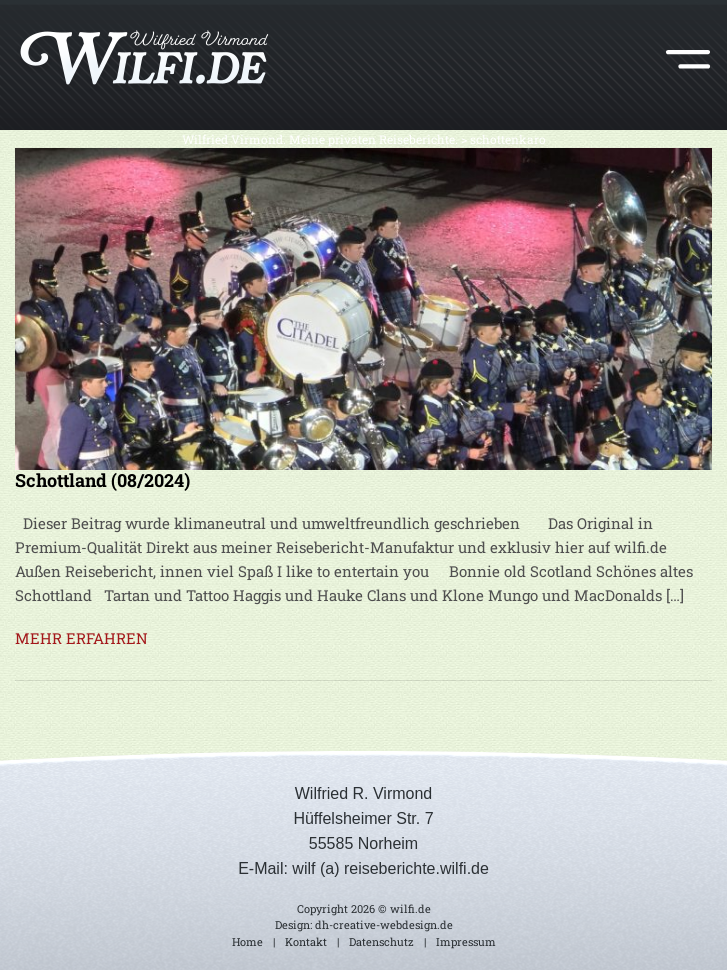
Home (247, 941)
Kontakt (306, 941)
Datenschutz (381, 941)
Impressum (466, 941)
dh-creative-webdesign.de (384, 924)
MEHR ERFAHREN (81, 638)
